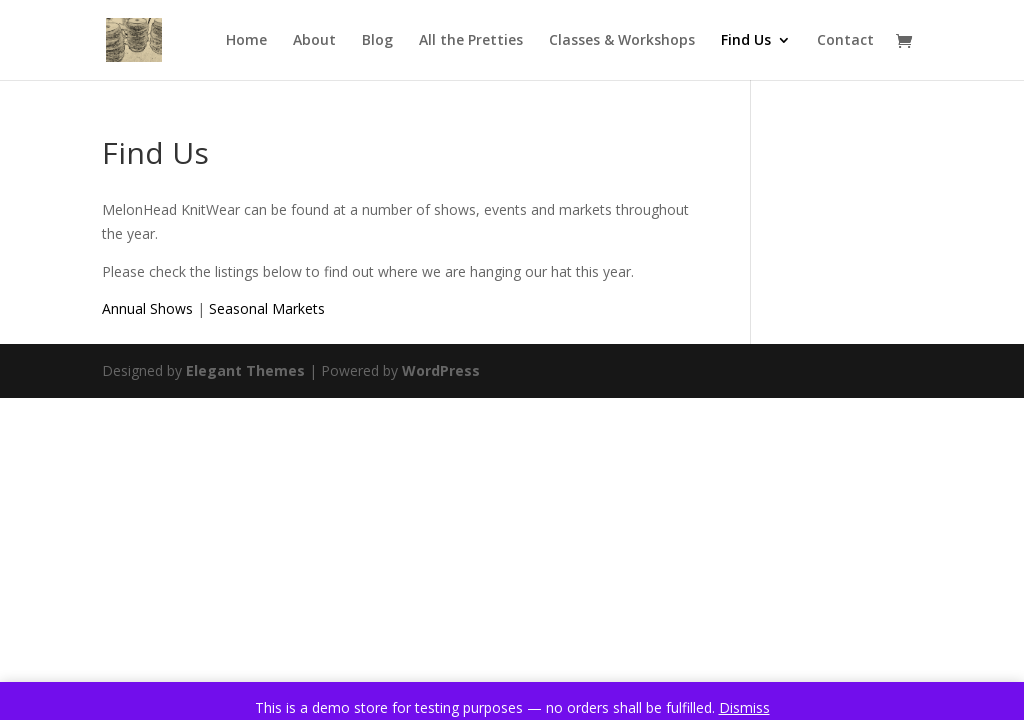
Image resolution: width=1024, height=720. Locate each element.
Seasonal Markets (267, 308)
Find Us (746, 41)
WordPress (441, 370)
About (314, 41)
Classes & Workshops (622, 41)
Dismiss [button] (744, 707)
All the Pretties (471, 41)
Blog (377, 41)
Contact (845, 41)
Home (246, 41)
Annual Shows (147, 308)
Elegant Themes (245, 370)
